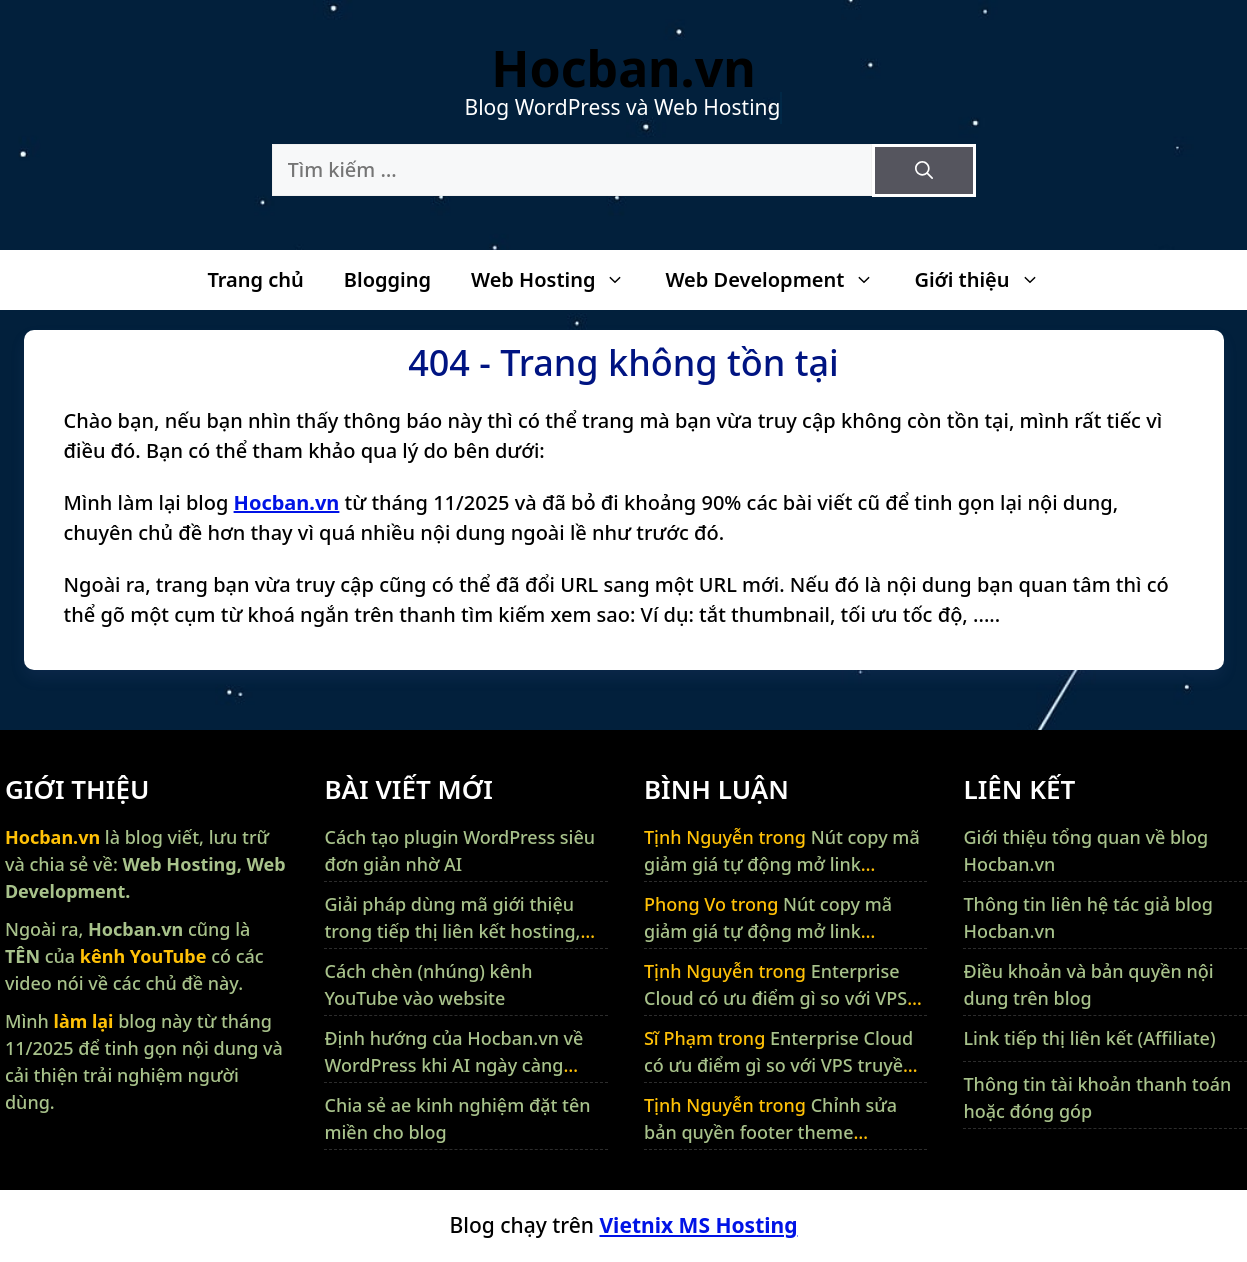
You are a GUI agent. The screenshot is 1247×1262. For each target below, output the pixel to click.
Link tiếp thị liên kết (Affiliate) (1089, 1038)
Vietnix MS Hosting (698, 1225)
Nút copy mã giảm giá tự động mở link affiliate (782, 864)
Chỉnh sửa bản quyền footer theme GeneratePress (770, 1132)
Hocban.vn (623, 68)
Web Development (779, 280)
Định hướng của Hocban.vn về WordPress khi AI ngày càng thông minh (453, 1065)
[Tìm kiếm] (924, 170)
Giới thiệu (986, 280)
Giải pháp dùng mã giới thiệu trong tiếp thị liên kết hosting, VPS (452, 931)
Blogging (387, 279)
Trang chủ (255, 279)
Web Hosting (558, 280)
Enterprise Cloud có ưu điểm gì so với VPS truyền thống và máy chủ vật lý (777, 998)
